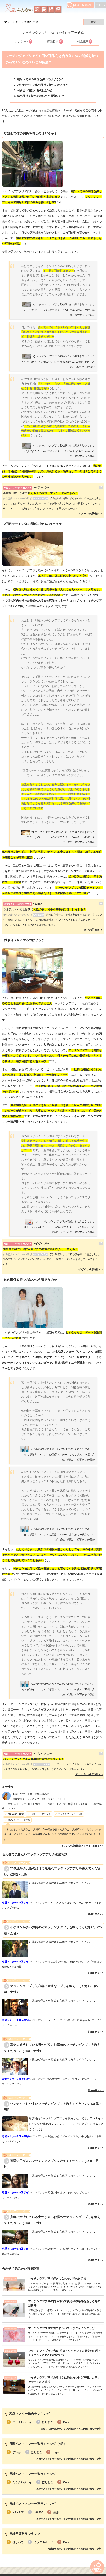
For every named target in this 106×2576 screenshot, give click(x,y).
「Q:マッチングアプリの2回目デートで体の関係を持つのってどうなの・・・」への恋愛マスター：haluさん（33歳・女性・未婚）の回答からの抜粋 (59, 837)
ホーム (20, 2564)
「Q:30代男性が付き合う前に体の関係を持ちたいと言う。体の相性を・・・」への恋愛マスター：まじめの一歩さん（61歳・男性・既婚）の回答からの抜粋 (59, 1534)
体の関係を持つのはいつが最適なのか (40, 95)
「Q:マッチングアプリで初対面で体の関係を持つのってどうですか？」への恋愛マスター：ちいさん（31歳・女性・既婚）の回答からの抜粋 (59, 309)
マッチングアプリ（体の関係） (45, 33)
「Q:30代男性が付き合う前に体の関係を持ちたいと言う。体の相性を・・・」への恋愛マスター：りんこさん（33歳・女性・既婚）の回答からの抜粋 (59, 1454)
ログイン (100, 5)
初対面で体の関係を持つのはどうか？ (40, 79)
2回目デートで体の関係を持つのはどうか (42, 84)
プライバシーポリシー (65, 2564)
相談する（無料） (80, 4)
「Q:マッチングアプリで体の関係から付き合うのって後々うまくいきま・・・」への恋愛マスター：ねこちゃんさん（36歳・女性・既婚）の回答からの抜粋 (59, 1226)
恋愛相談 (55, 41)
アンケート (23, 41)
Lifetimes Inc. (49, 2569)
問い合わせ (85, 2564)
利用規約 (44, 2564)
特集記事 (84, 41)
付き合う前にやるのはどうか (35, 90)
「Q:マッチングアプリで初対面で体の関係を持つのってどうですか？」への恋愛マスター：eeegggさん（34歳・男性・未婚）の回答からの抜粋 (57, 361)
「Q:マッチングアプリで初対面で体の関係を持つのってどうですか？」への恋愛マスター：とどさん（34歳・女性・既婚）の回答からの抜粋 (59, 451)
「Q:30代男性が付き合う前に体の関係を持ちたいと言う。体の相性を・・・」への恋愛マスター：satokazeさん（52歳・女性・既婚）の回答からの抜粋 (58, 1689)
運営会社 (31, 2564)
